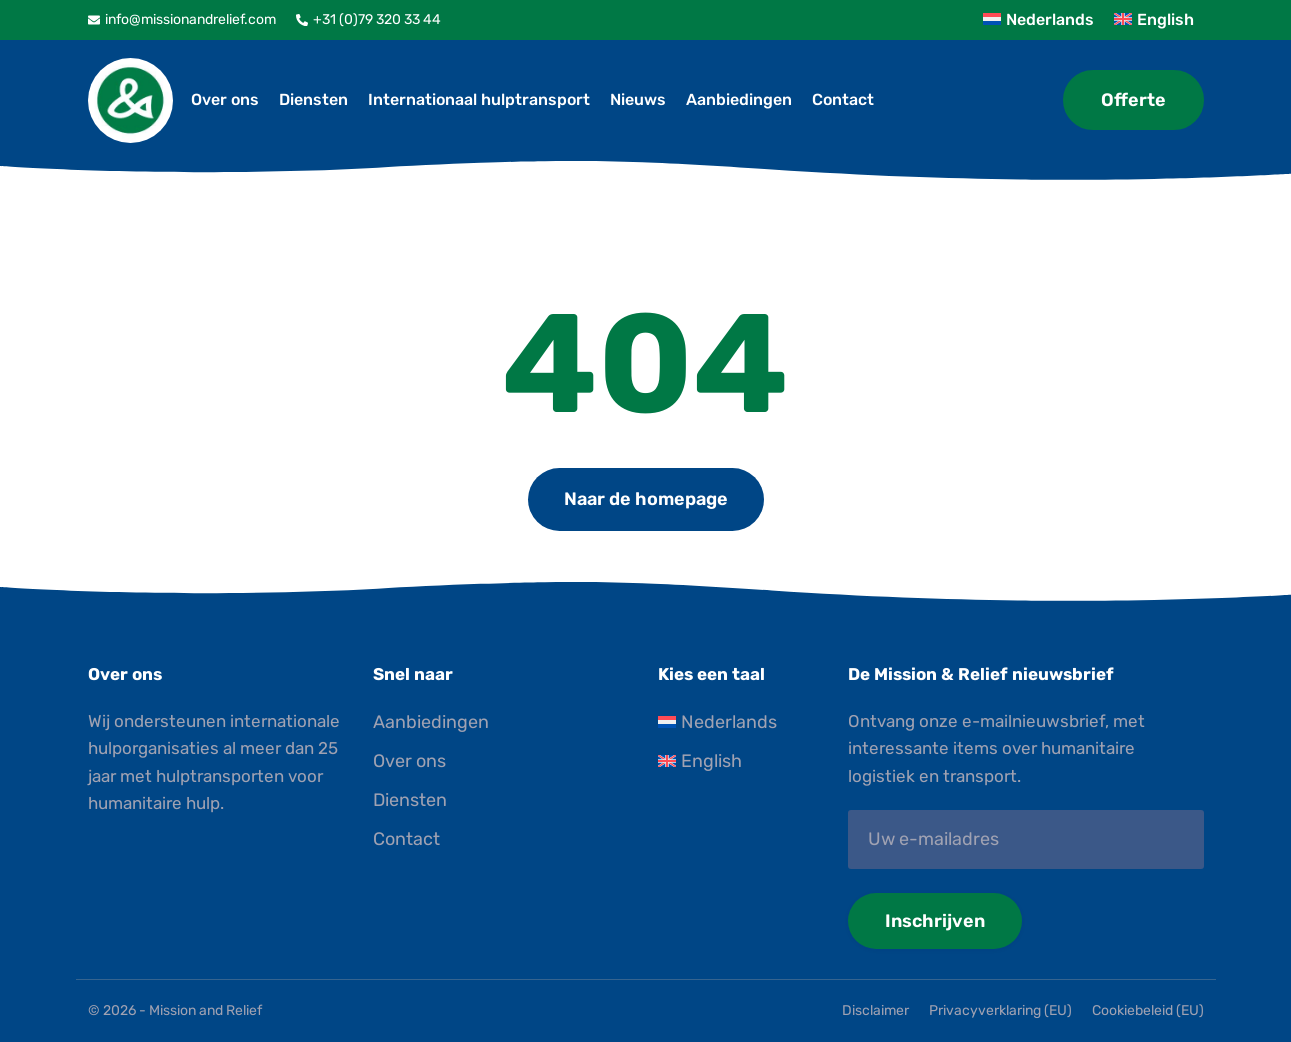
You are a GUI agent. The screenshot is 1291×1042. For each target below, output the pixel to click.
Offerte (1133, 100)
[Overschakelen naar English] (741, 761)
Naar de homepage (646, 499)
